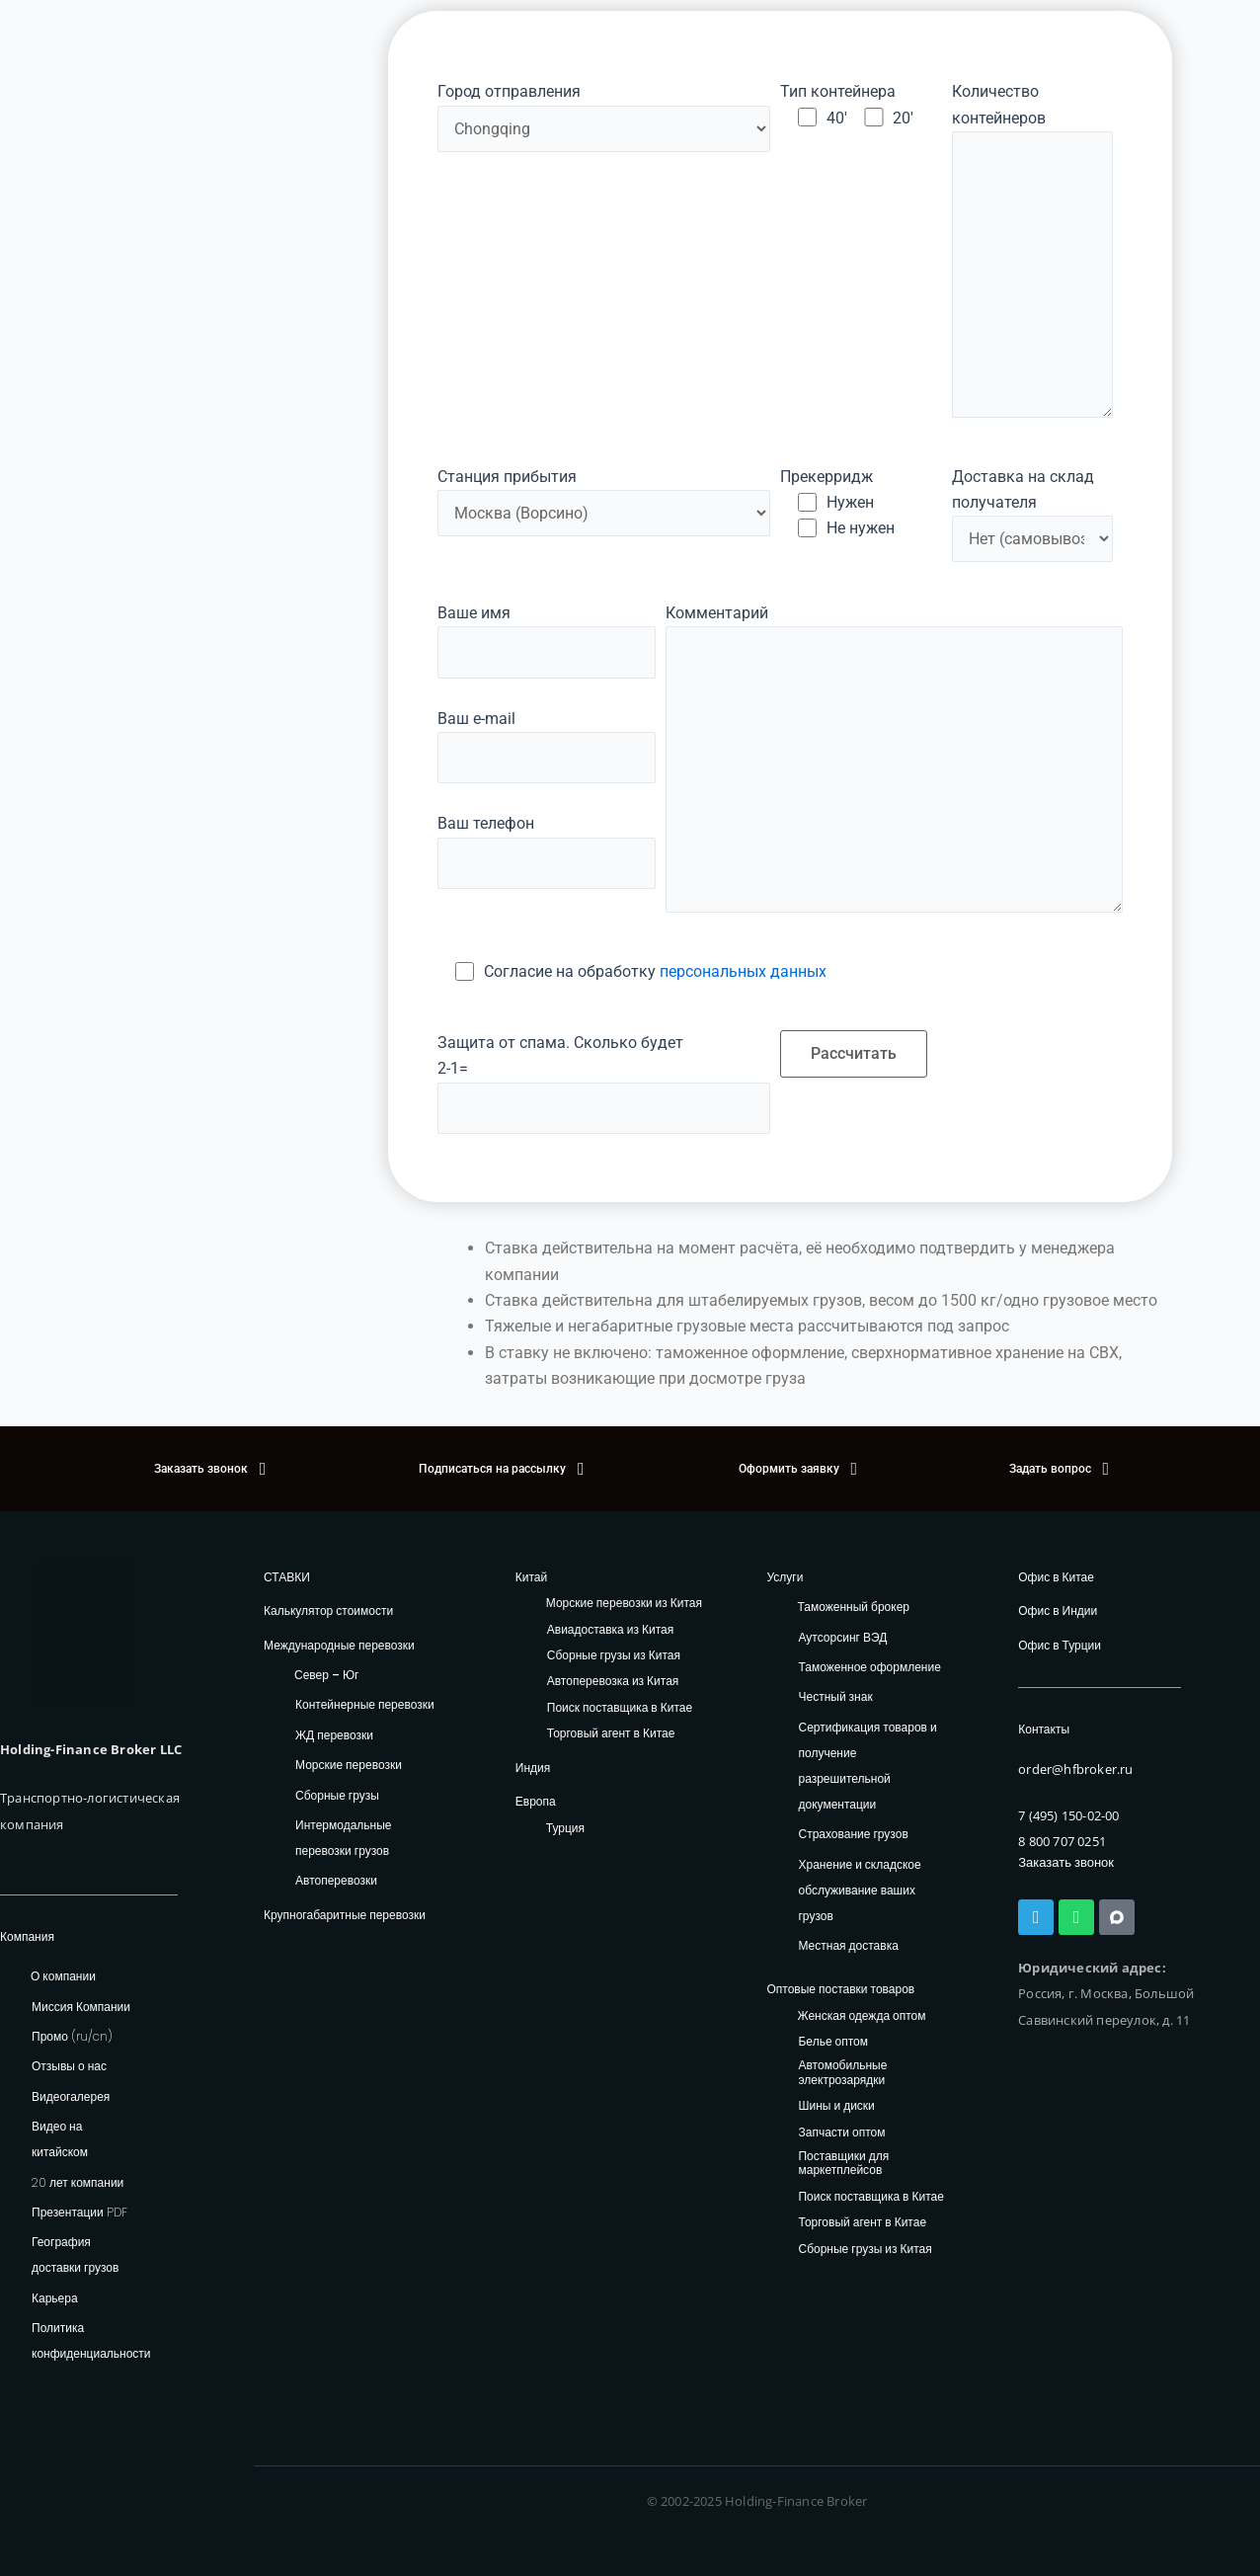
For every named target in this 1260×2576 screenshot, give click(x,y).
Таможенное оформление (869, 1666)
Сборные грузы (337, 1795)
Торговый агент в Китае (611, 1734)
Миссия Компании (81, 2006)
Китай (531, 1577)
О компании (63, 1976)
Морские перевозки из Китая (624, 1603)
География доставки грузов (75, 2255)
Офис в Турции (1059, 1645)
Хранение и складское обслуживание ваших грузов (859, 1890)
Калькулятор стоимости (328, 1610)
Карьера (55, 2298)
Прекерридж (826, 476)
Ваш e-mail (546, 746)
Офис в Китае (1056, 1577)
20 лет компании (77, 2182)
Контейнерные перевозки (364, 1704)
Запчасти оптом (841, 2133)
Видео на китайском (60, 2139)
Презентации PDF (79, 2212)
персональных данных (743, 971)
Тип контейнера (838, 91)
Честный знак (835, 1696)
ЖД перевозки (334, 1735)
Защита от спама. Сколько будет (603, 1083)
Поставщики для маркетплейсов (843, 2163)
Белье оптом (833, 2042)
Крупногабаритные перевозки (345, 1914)
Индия (532, 1767)
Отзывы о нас (69, 2066)
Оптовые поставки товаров (840, 1988)
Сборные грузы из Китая (613, 1656)
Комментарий (894, 763)
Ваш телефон (546, 851)
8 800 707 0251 (1062, 1841)
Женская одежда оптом (861, 2016)
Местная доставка (848, 1945)
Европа (535, 1801)
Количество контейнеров (1033, 254)
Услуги (784, 1577)
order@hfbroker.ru (1075, 1769)
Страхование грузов (852, 1833)
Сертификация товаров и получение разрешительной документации (867, 1765)
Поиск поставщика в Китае (619, 1708)
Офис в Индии (1057, 1610)
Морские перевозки (348, 1764)
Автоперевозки (336, 1880)
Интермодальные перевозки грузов (343, 1837)
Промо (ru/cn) (72, 2036)
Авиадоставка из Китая (610, 1630)
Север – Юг (326, 1674)
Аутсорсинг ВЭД (842, 1637)
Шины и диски (836, 2106)
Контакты (1043, 1729)
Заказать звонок (1066, 1862)
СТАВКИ (287, 1577)
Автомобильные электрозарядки (842, 2073)
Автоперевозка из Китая (613, 1681)
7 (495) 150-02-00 (1068, 1815)
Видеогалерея (71, 2096)
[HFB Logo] (84, 1635)
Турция (565, 1827)
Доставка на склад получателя (1023, 489)
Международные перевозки (339, 1645)
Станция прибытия (603, 501)
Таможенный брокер (853, 1606)
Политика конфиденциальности (91, 2340)
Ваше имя (546, 641)
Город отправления (603, 116)
